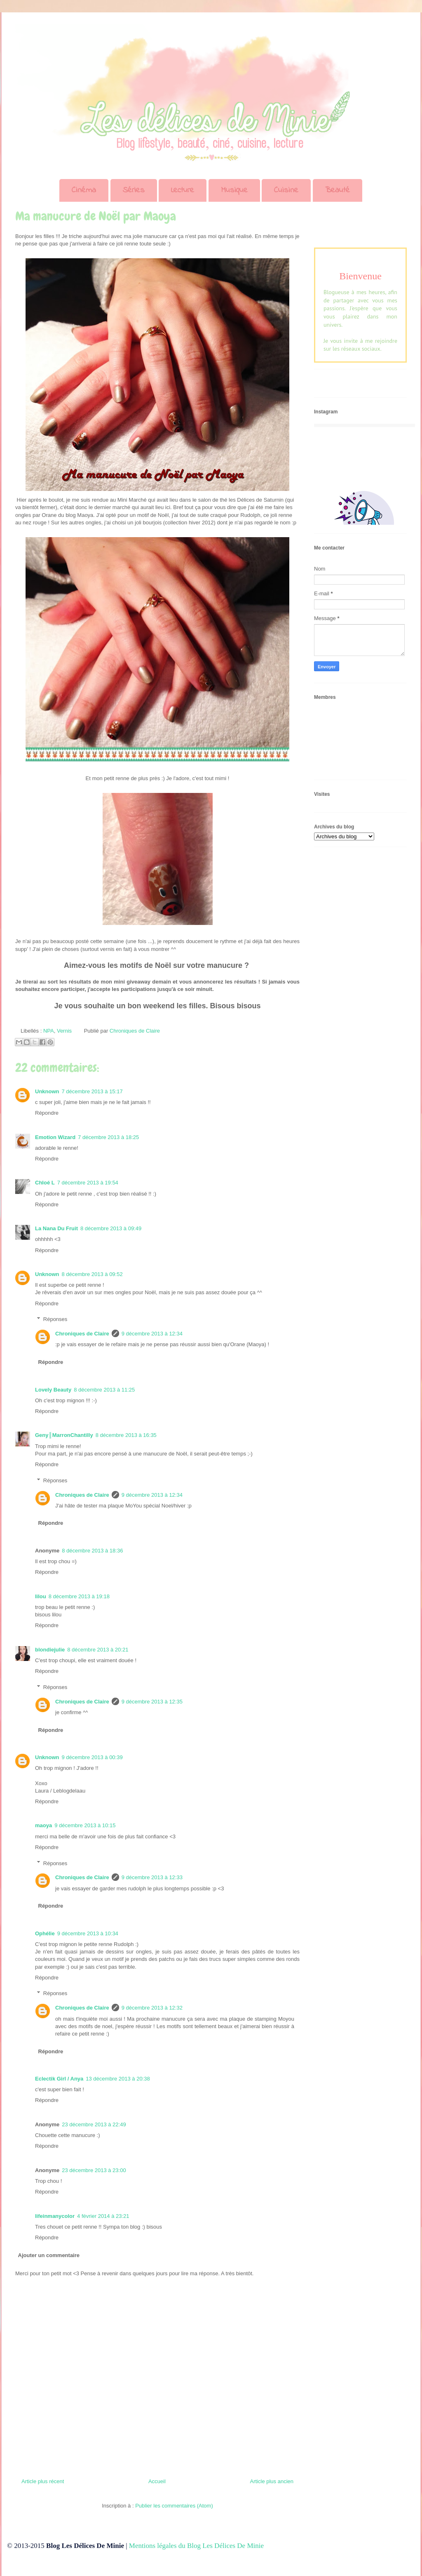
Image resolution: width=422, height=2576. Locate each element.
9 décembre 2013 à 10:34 (87, 1933)
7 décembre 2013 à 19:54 (87, 1182)
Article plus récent (42, 2481)
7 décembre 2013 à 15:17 (92, 1091)
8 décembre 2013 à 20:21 (97, 1650)
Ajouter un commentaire (49, 2255)
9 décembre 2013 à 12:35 (152, 1701)
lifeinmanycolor (55, 2216)
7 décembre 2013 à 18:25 (108, 1137)
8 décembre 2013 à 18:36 (92, 1550)
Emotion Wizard (55, 1137)
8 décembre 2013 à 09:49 (110, 1228)
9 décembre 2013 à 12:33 (152, 1877)
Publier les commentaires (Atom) (174, 2506)
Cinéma (84, 190)
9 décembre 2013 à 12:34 (152, 1333)
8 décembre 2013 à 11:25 (104, 1390)
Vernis (64, 1031)
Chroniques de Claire (82, 1333)
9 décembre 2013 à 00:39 (92, 1757)
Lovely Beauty (53, 1390)
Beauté (337, 190)
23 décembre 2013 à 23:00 (94, 2170)
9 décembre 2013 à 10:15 (84, 1825)
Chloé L (45, 1182)
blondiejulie (50, 1650)
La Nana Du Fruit (56, 1228)
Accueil (157, 2481)
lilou (40, 1596)
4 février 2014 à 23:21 (103, 2216)
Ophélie (45, 1933)
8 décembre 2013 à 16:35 (126, 1435)
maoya (43, 1825)
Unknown (47, 1091)
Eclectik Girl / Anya (59, 2079)
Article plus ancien (272, 2481)
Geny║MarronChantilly (64, 1435)
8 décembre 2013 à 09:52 (92, 1274)
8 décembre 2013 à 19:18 (79, 1596)
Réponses (55, 1319)
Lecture (182, 190)
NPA (48, 1031)
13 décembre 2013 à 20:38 (118, 2079)
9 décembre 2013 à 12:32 (152, 2008)
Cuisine (286, 190)
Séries (134, 190)
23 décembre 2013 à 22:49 (94, 2124)
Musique (234, 190)
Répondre (47, 1113)
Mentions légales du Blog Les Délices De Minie (196, 2546)
